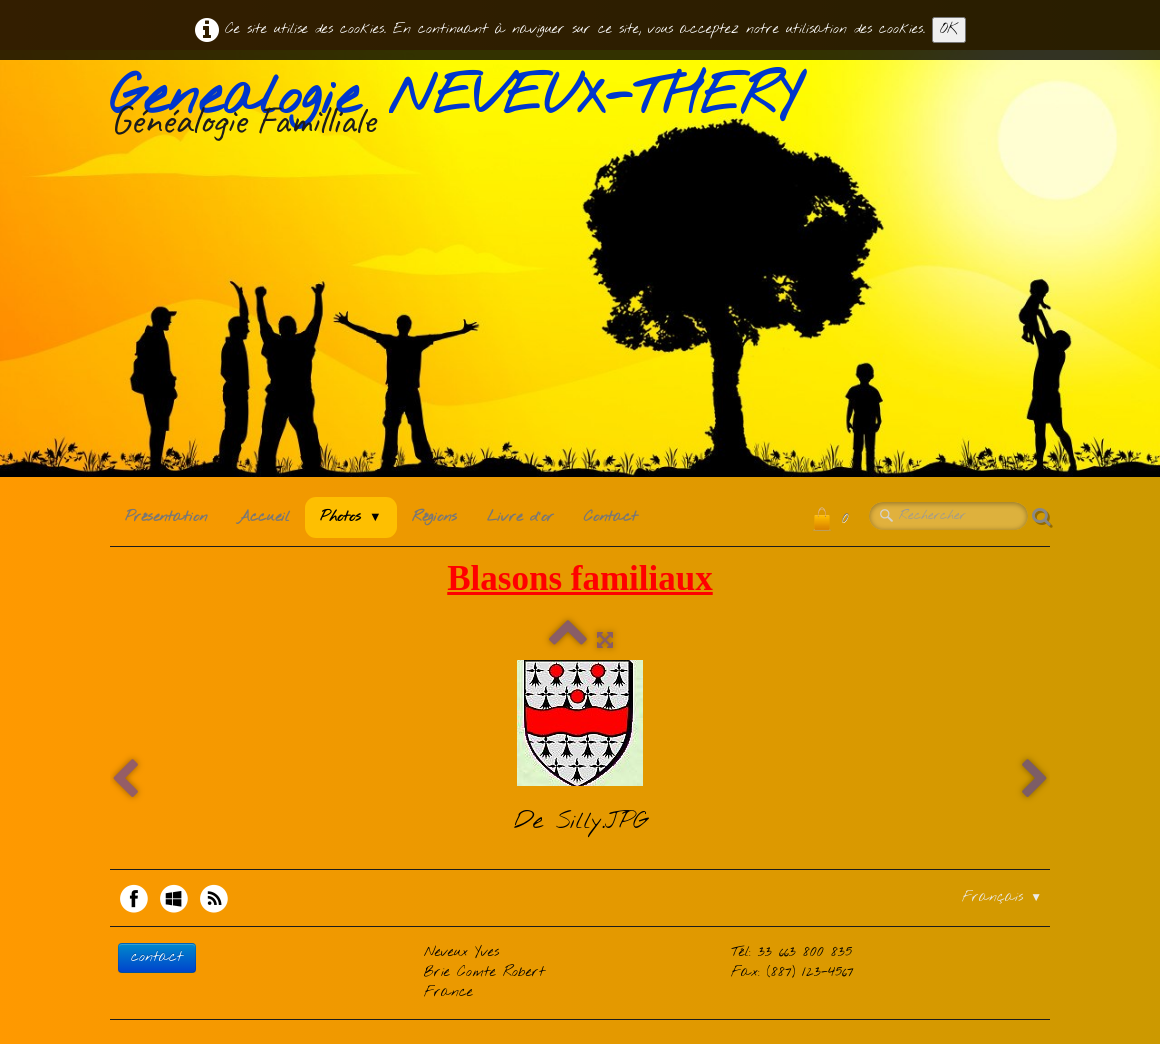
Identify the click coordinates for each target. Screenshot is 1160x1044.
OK (949, 29)
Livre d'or (520, 517)
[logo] (462, 109)
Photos (351, 517)
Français (1002, 897)
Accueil (263, 517)
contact (157, 957)
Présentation (166, 517)
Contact (610, 517)
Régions (434, 517)
